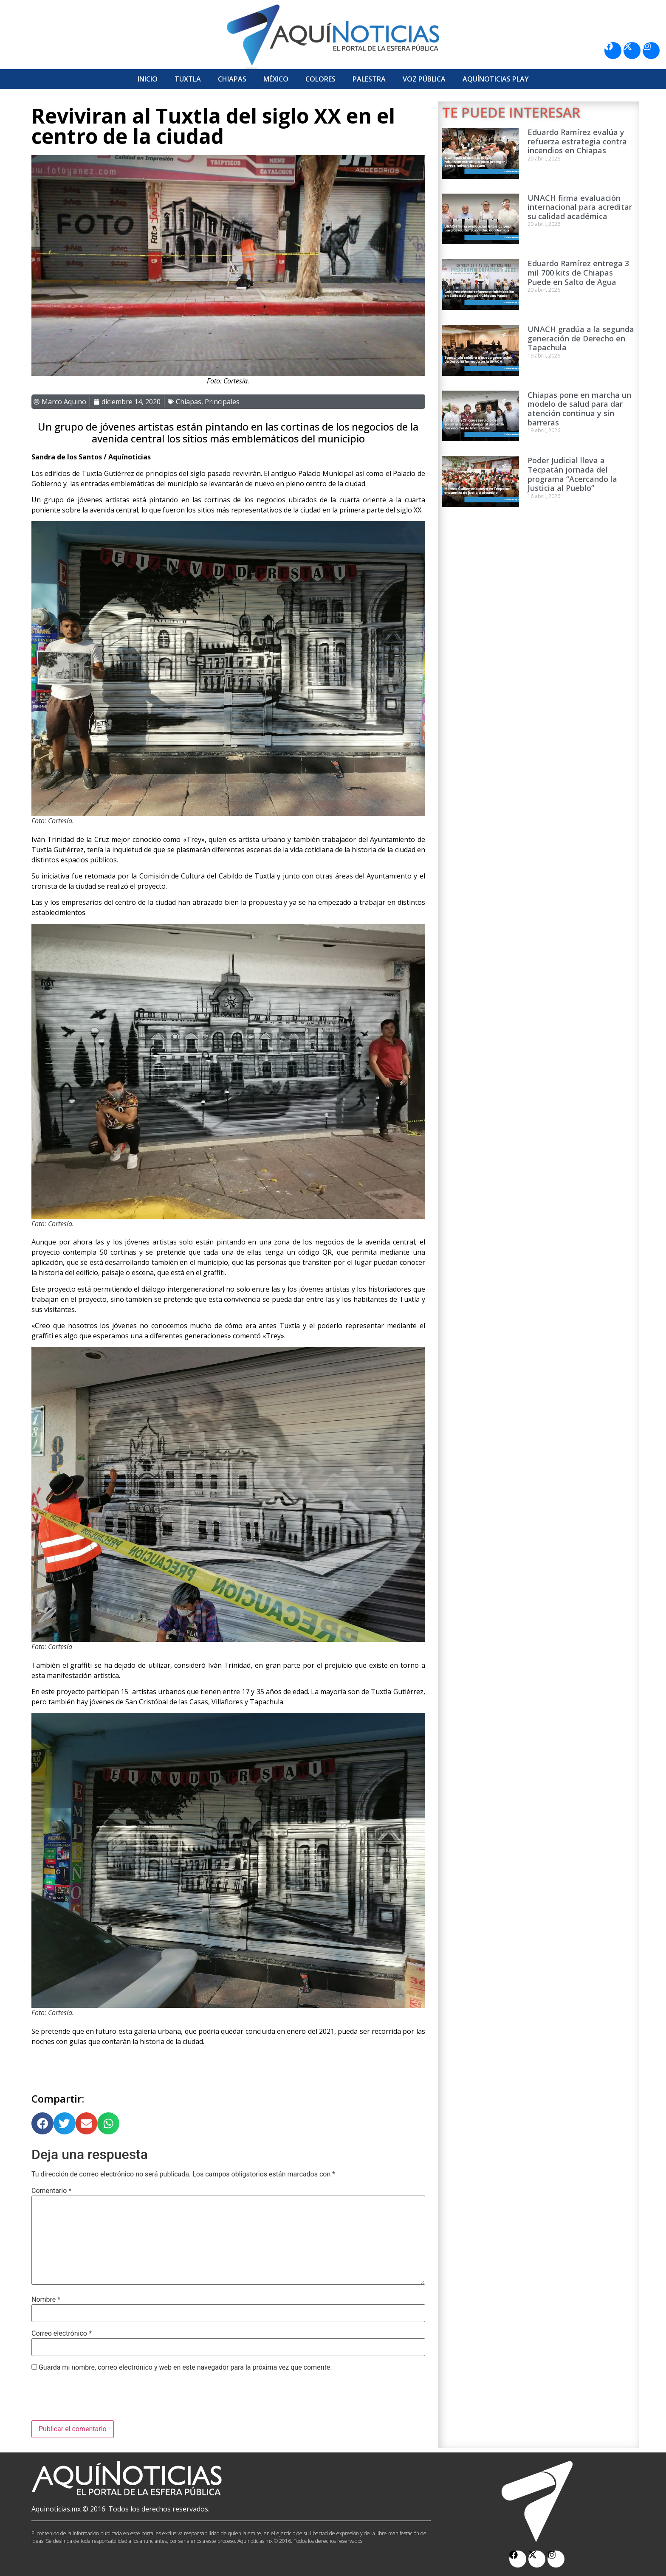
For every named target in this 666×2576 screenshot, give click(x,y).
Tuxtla (188, 79)
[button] (42, 2123)
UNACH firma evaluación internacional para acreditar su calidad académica (580, 207)
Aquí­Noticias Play (496, 79)
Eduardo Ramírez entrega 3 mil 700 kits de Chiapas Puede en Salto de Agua (578, 272)
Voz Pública (424, 79)
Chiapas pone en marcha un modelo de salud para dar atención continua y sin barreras (579, 409)
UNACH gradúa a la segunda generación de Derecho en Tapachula (581, 338)
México (275, 79)
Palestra (369, 79)
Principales (222, 401)
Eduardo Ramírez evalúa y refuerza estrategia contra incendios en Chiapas (577, 141)
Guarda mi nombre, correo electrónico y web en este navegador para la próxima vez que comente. (185, 2367)
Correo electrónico (61, 2333)
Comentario (51, 2190)
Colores (320, 79)
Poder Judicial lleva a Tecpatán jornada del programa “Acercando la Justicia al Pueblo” (572, 474)
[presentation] (96, 2399)
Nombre (45, 2299)
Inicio (148, 79)
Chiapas (232, 79)
